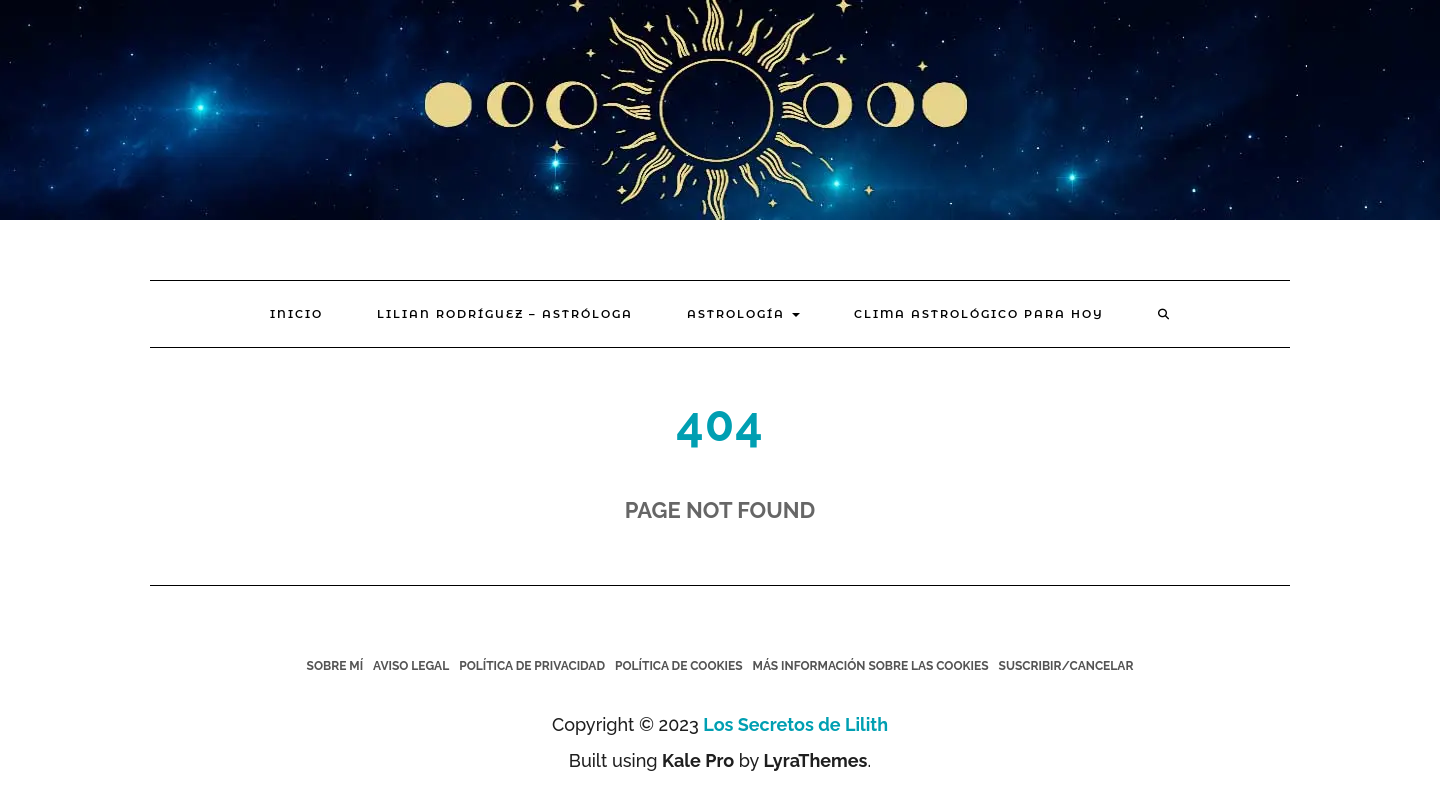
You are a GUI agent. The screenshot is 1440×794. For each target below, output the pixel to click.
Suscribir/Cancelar (1066, 666)
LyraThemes (815, 760)
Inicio (296, 314)
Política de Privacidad (532, 666)
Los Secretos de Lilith (795, 724)
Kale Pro (698, 760)
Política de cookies (679, 666)
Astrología (743, 314)
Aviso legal (411, 666)
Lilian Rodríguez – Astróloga (505, 314)
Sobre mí (335, 666)
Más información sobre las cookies (871, 666)
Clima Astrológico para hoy (979, 314)
